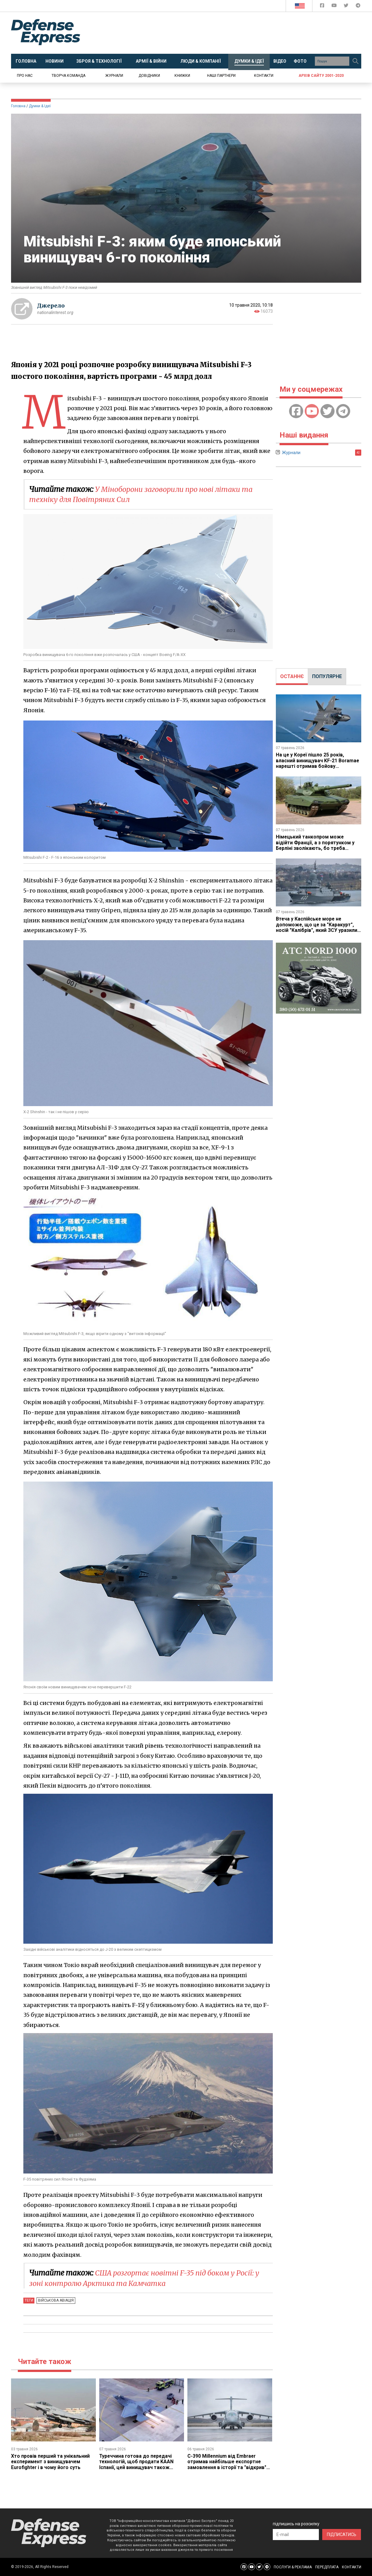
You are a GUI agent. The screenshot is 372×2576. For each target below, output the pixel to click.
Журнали (114, 75)
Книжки (182, 75)
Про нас (25, 75)
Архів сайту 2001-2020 (321, 75)
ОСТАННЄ (292, 676)
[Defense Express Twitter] (346, 7)
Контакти (263, 75)
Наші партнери (221, 75)
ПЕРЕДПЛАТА (327, 2567)
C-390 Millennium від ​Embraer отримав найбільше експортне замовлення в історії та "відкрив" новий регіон (227, 2464)
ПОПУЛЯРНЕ (327, 676)
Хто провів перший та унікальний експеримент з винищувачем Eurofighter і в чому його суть (50, 2461)
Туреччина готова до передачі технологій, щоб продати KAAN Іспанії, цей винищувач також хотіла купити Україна (136, 2464)
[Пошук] (355, 61)
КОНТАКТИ (351, 2567)
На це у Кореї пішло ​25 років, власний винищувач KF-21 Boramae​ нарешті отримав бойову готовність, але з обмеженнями (318, 763)
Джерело (51, 305)
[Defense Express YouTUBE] (334, 7)
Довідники (149, 75)
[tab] (292, 676)
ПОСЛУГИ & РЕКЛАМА (293, 2567)
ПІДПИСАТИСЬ (341, 2534)
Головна (18, 106)
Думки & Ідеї (40, 106)
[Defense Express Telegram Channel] (358, 7)
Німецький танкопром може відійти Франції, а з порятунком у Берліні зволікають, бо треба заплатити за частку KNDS (315, 845)
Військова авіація (55, 2300)
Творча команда (68, 75)
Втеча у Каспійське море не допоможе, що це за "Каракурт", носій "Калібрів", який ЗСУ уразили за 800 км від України (317, 927)
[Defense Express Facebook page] (322, 7)
